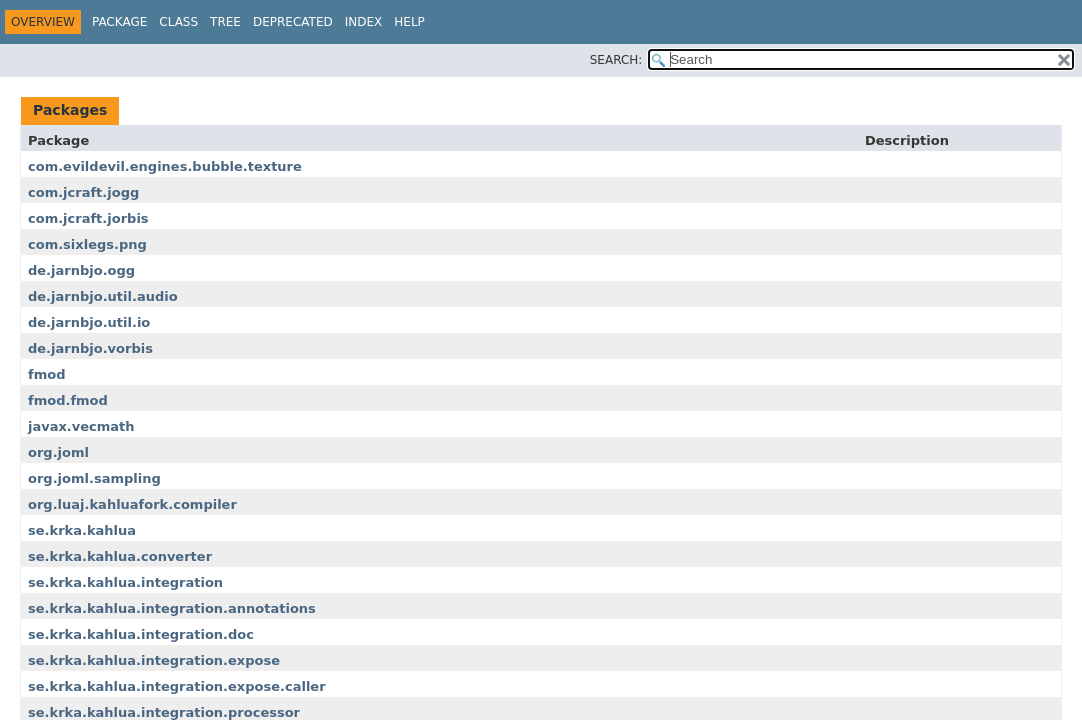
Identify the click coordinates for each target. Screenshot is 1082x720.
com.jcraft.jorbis (88, 218)
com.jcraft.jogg (83, 192)
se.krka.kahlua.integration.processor (164, 712)
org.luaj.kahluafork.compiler (132, 504)
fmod (46, 374)
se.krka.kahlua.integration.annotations (172, 608)
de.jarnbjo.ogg (81, 270)
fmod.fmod (68, 400)
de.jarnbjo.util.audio (103, 296)
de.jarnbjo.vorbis (90, 348)
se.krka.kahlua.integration (125, 582)
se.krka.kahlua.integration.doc (141, 634)
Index (364, 22)
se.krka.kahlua (82, 530)
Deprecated (293, 22)
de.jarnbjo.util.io (89, 322)
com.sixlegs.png (87, 244)
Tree (225, 22)
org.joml (58, 452)
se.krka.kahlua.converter (120, 556)
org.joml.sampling (94, 478)
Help (409, 22)
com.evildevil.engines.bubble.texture (165, 166)
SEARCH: (616, 60)
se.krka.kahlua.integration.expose (154, 660)
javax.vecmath (81, 426)
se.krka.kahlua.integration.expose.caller (177, 686)
